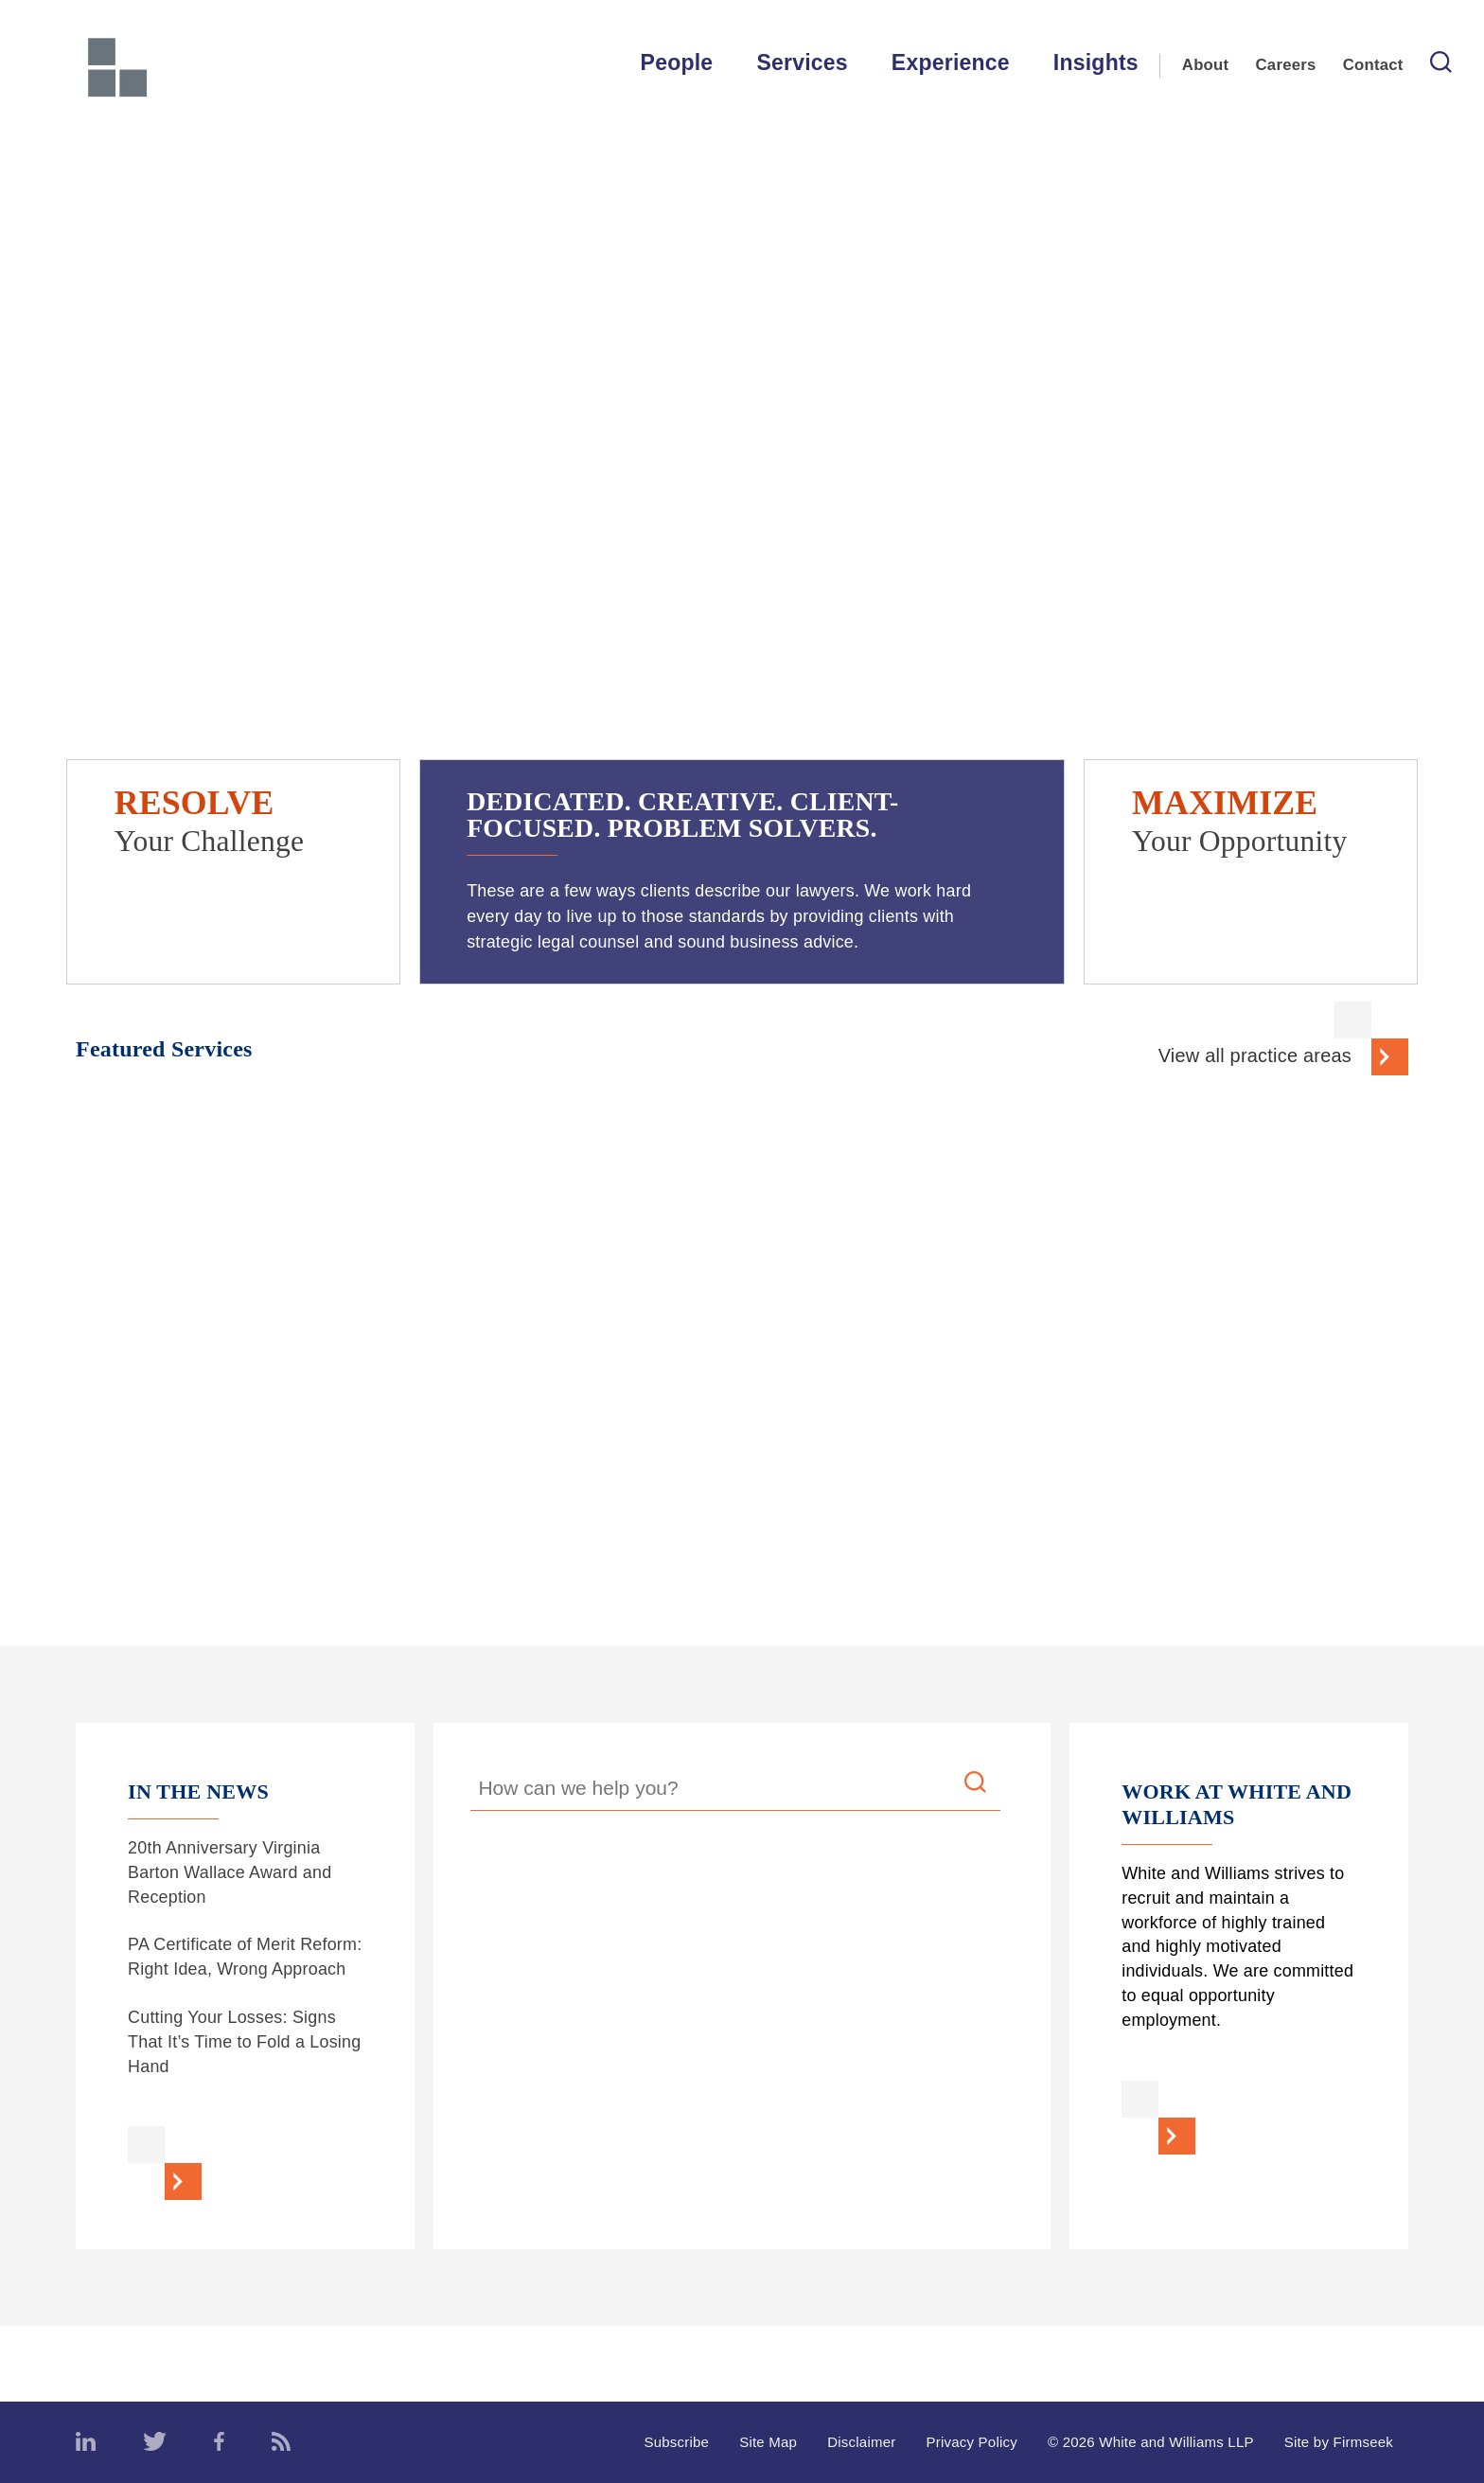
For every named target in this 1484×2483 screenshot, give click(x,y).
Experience (951, 62)
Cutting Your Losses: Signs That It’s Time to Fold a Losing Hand (244, 2042)
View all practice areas (1255, 1055)
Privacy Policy (971, 2442)
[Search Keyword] (734, 1791)
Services (801, 62)
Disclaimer (861, 2442)
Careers (1286, 65)
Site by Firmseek (1338, 2442)
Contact (1373, 65)
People (677, 62)
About (1205, 65)
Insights (1096, 62)
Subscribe (676, 2442)
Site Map (768, 2442)
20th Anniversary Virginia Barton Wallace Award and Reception (229, 1872)
